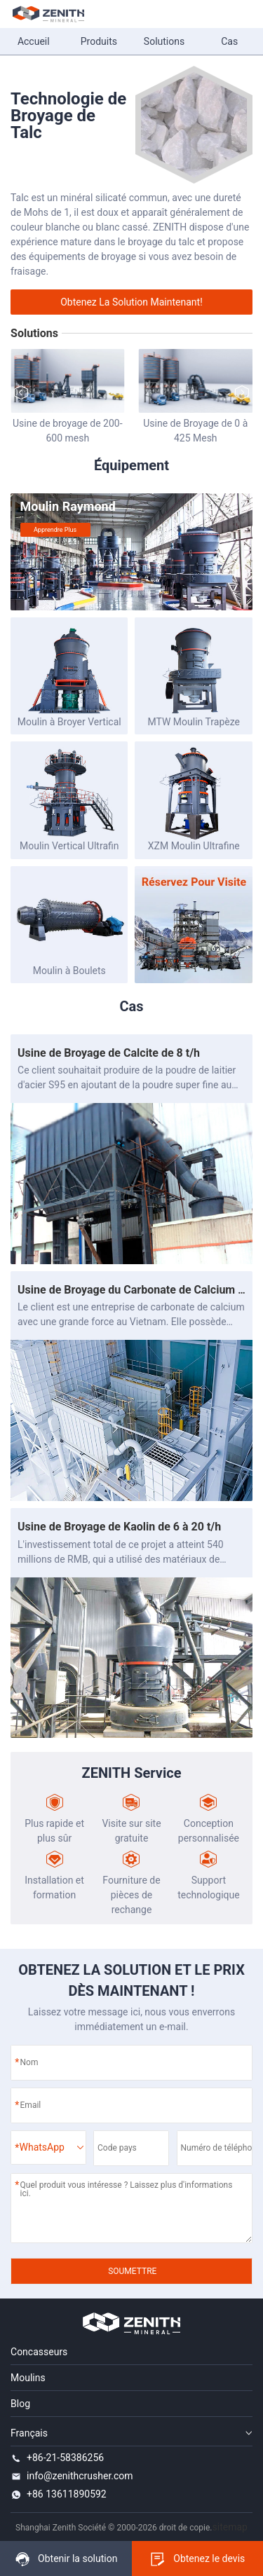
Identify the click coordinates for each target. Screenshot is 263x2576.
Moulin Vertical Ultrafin (69, 845)
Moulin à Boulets (69, 970)
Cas (229, 41)
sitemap (230, 2527)
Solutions (164, 41)
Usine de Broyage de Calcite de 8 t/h (109, 1053)
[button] (242, 392)
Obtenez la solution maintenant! (131, 302)
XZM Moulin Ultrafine (194, 845)
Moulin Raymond (68, 506)
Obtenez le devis (197, 2559)
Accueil (34, 41)
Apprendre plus (55, 529)
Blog (20, 2403)
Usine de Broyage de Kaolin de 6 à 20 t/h (119, 1526)
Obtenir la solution (65, 2559)
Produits (99, 41)
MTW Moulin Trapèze (193, 721)
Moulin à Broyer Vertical (69, 721)
